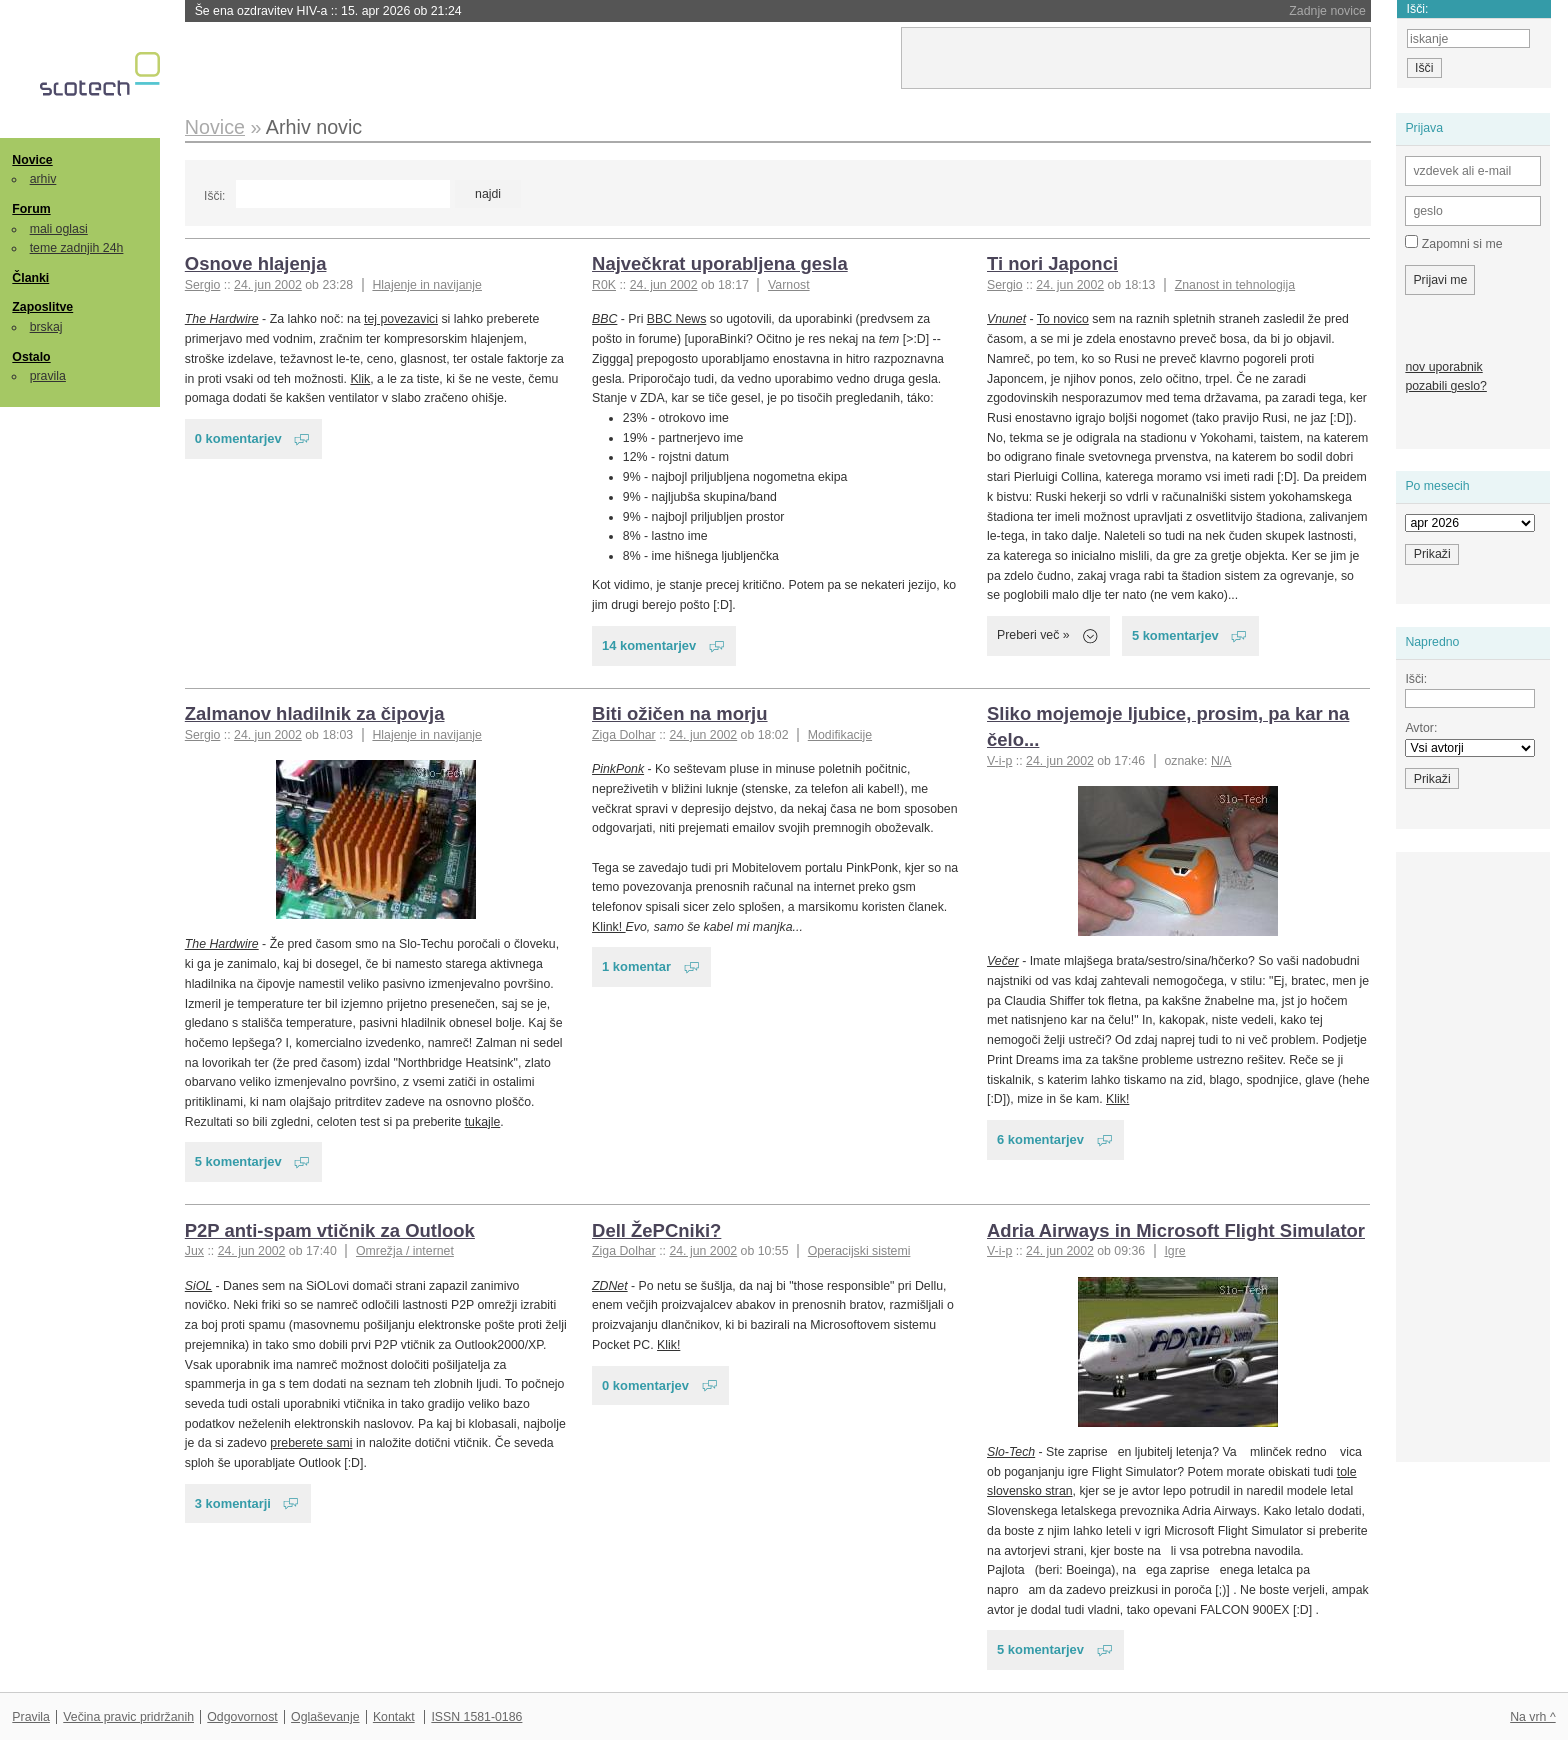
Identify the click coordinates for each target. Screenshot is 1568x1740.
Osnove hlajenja (256, 263)
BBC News (677, 319)
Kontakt (394, 1717)
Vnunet (1006, 319)
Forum (31, 209)
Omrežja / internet (405, 1251)
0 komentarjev (238, 438)
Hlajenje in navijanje (427, 285)
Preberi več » (1033, 635)
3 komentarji (233, 1503)
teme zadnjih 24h (77, 248)
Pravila (31, 1717)
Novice (32, 160)
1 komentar (636, 966)
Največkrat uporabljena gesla (720, 263)
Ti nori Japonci (1052, 263)
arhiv (43, 179)
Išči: (214, 196)
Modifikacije (840, 735)
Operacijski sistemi (859, 1251)
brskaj (46, 327)
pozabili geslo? (1445, 386)
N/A (1221, 761)
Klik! (1117, 1099)
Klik (360, 379)
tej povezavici (401, 319)
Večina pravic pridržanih (128, 1717)
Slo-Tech (1011, 1452)
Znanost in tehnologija (1235, 285)
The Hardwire (222, 319)
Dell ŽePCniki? (656, 1230)
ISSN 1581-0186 (476, 1717)
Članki (30, 278)
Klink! (609, 927)
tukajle (483, 1122)
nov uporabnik (1443, 367)
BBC (604, 319)
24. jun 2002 (268, 285)
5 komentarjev (1175, 635)
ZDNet (610, 1286)
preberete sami (311, 1443)
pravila (48, 376)
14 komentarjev (649, 645)
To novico (1063, 319)
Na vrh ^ (1532, 1717)
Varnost (789, 285)
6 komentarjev (1040, 1139)
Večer (1003, 961)
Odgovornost (242, 1717)
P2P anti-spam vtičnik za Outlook (330, 1230)
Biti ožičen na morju (679, 713)
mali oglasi (59, 229)
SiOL (198, 1286)
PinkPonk (618, 769)
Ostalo (31, 357)
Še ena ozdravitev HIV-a (328, 11)
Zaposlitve (42, 307)
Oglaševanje (325, 1717)
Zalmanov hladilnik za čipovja (315, 713)
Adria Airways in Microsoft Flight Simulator (1176, 1230)
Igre (1174, 1251)
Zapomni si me (1453, 243)
